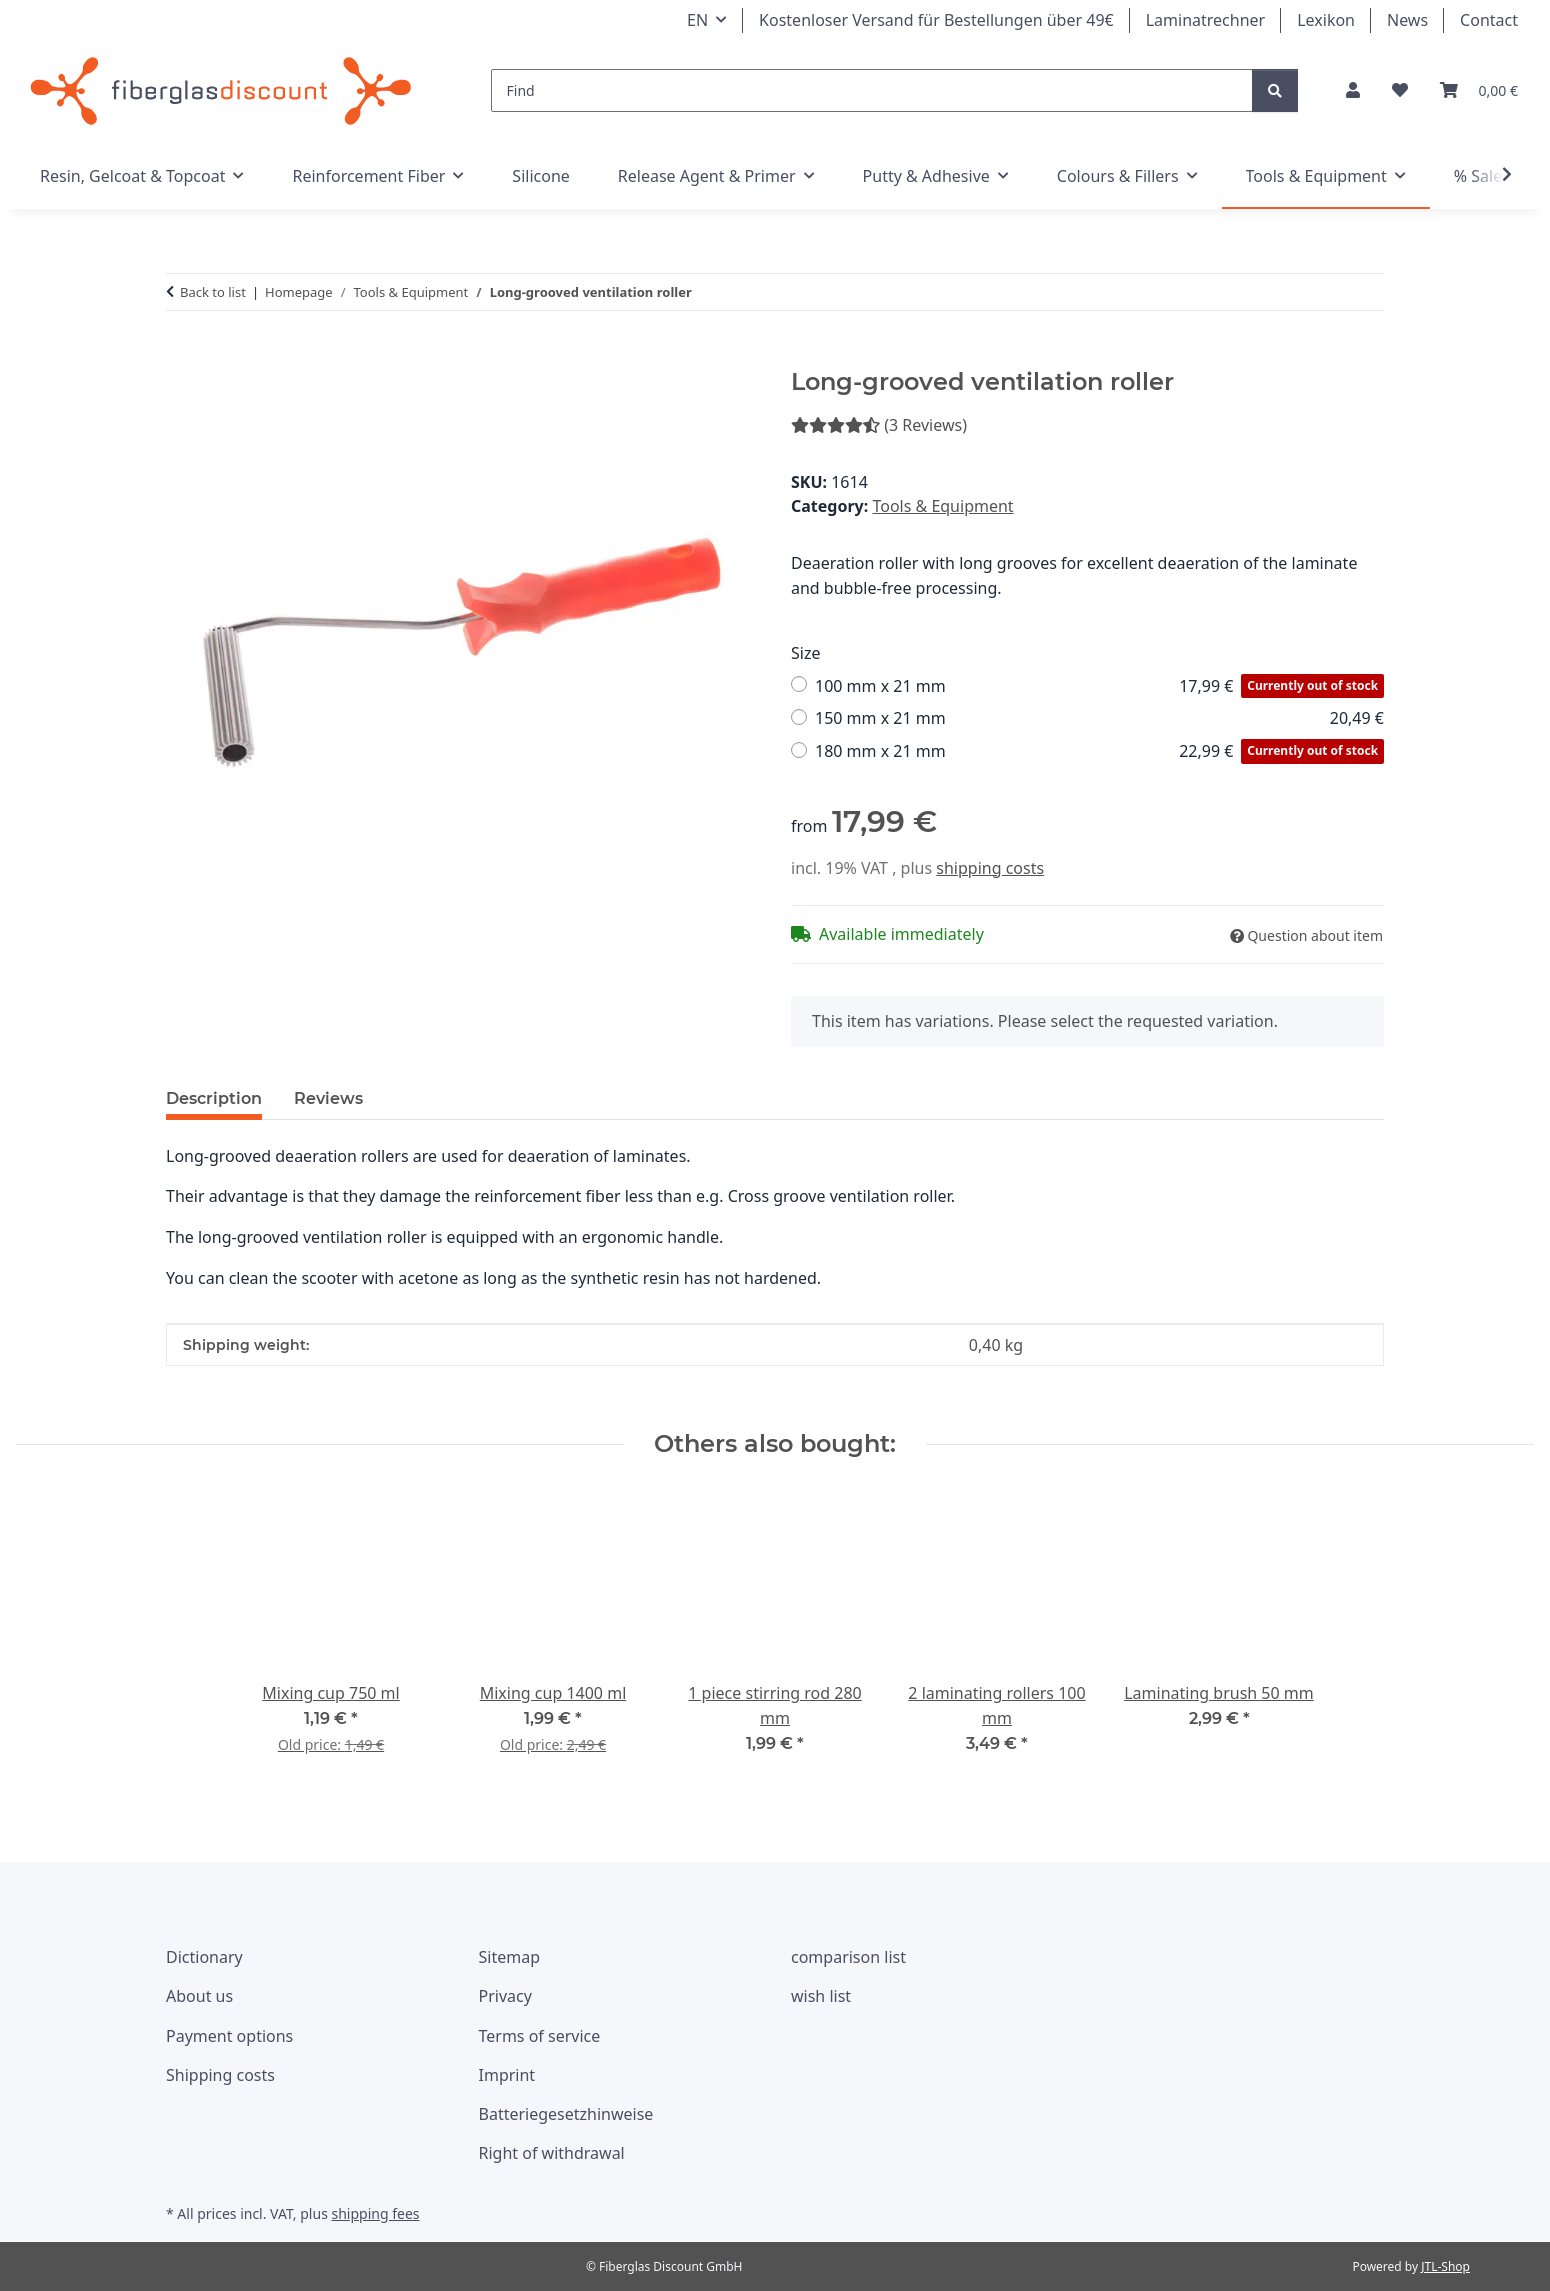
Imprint (507, 2075)
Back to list (213, 292)
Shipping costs (220, 2075)
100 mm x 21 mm (1099, 686)
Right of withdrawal (552, 2153)
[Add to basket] (182, 357)
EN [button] (697, 20)
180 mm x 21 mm (1099, 751)
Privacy (505, 1996)
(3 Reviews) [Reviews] (879, 425)
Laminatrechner (1206, 20)
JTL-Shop (1445, 2266)
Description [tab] (214, 1098)
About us (199, 1996)
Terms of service (540, 2036)
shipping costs (990, 868)
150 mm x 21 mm (1099, 718)
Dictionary (204, 1957)
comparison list (848, 1957)
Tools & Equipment (942, 506)
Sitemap (510, 1957)
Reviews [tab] (328, 1098)
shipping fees (375, 2213)
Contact (1489, 20)
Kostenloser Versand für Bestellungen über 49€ (936, 20)
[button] (1353, 90)
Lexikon (1326, 20)
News (1407, 20)
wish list (821, 1996)
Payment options (229, 2036)
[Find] (872, 90)
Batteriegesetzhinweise (566, 2114)
